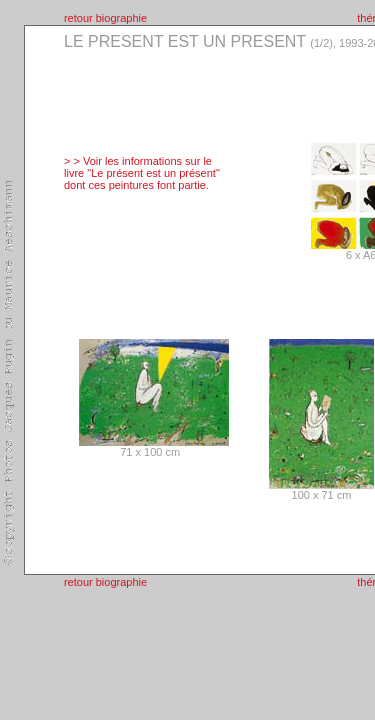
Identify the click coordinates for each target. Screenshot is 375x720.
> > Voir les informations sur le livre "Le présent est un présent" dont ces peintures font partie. (142, 173)
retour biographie (105, 18)
